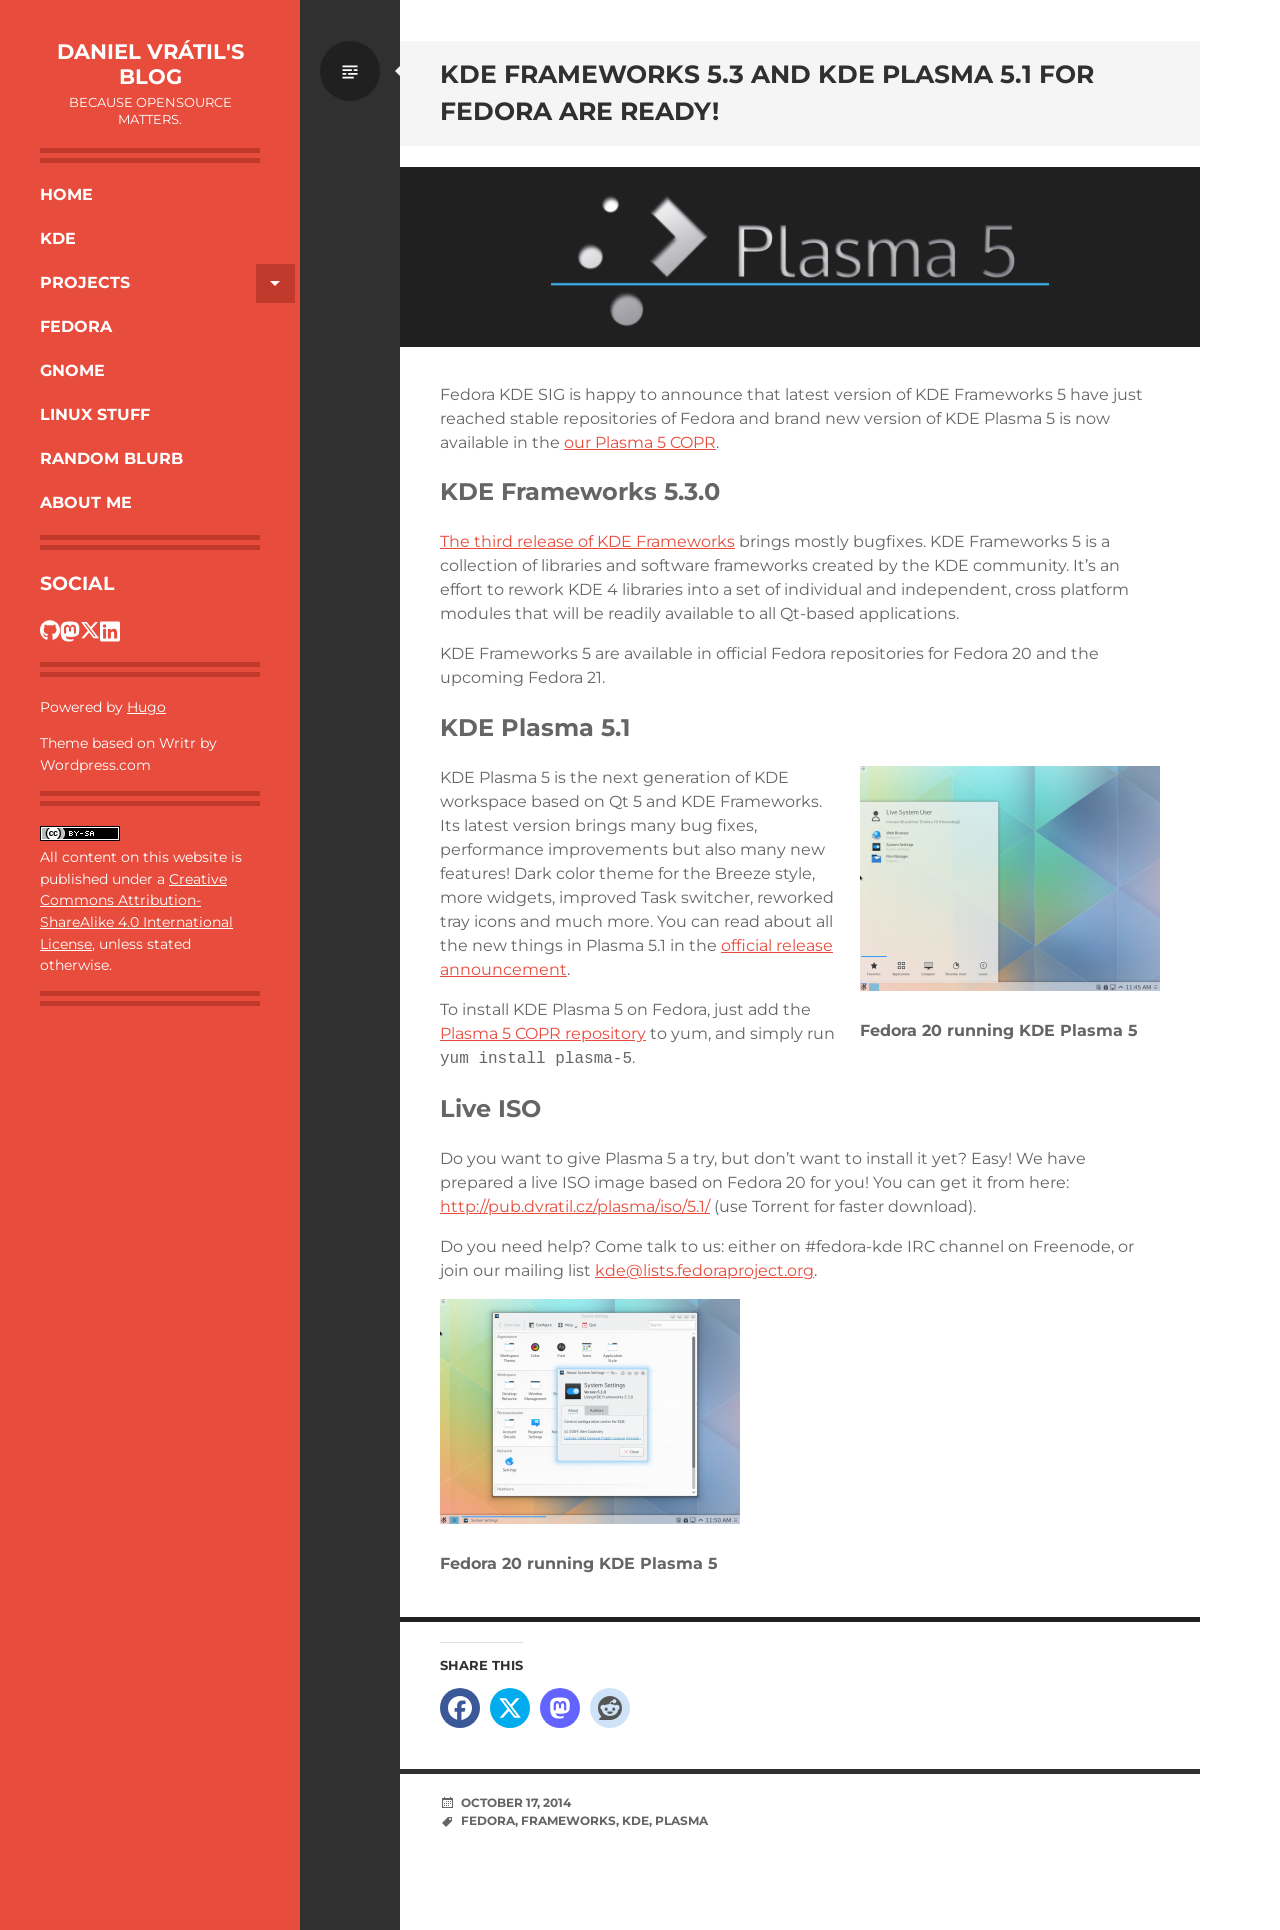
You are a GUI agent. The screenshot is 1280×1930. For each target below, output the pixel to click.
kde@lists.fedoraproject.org (704, 1270)
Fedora (76, 326)
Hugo (146, 707)
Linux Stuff (95, 414)
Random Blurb (111, 458)
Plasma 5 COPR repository (543, 1033)
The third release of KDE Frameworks (587, 541)
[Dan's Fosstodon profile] (70, 630)
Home (66, 194)
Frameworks (568, 1820)
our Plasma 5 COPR (640, 442)
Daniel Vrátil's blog (150, 64)
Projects (167, 283)
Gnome (72, 370)
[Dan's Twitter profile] (90, 630)
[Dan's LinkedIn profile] (110, 630)
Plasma (681, 1820)
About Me (86, 502)
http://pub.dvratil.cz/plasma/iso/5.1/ (575, 1206)
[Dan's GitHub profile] (50, 630)
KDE (58, 238)
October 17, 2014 (516, 1802)
